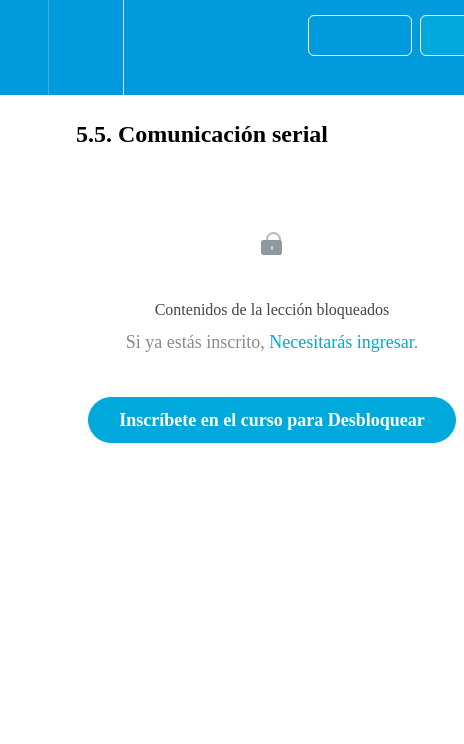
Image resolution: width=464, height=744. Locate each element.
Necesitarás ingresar (341, 342)
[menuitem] (85, 47)
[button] (24, 47)
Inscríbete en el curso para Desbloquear (271, 420)
